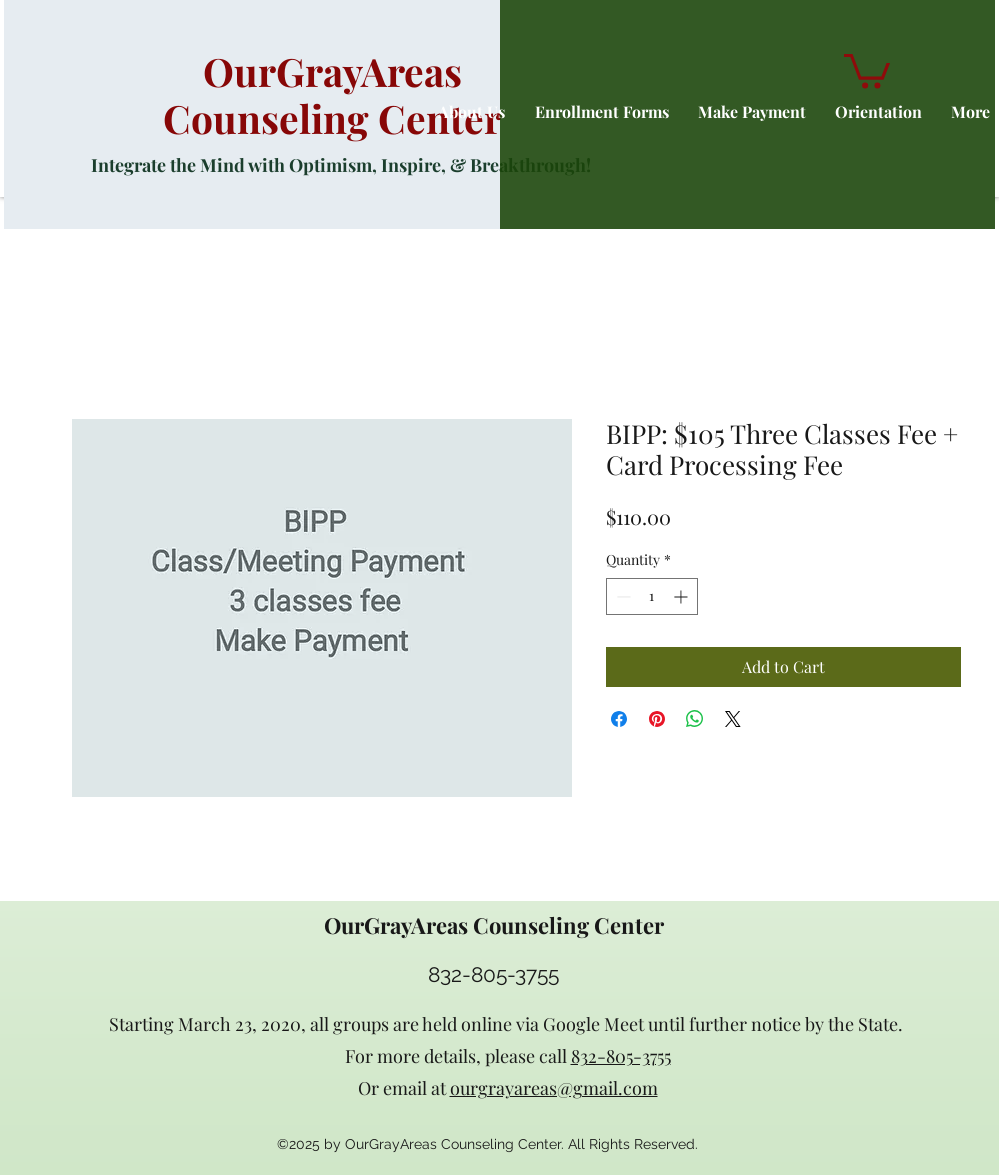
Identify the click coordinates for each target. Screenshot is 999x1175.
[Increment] (682, 596)
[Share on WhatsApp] (695, 719)
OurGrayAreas (332, 71)
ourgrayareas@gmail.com (554, 1088)
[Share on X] (733, 719)
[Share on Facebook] (619, 719)
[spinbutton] (652, 596)
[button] (867, 69)
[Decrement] (621, 596)
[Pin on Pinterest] (657, 719)
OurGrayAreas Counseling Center (494, 925)
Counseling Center (332, 118)
